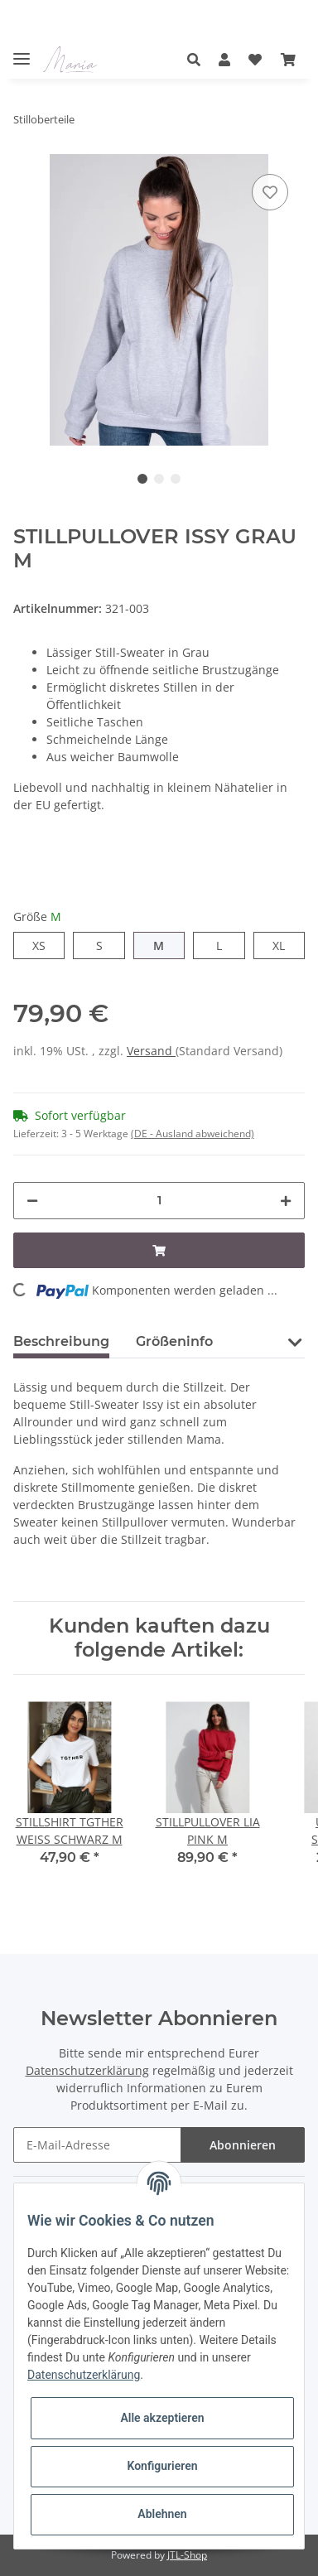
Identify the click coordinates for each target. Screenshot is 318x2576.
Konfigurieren (162, 2465)
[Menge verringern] (32, 1200)
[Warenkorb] (288, 59)
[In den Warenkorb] (159, 1250)
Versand (151, 1051)
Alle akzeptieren (162, 2417)
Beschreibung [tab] (61, 1341)
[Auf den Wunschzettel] (270, 192)
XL (278, 945)
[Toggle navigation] (21, 51)
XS (39, 945)
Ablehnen (161, 2514)
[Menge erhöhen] (285, 1200)
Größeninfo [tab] (174, 1341)
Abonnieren (243, 2145)
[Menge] (159, 1200)
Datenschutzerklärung (87, 2070)
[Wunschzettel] (255, 59)
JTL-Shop (187, 2555)
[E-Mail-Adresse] (97, 2145)
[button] (198, 59)
